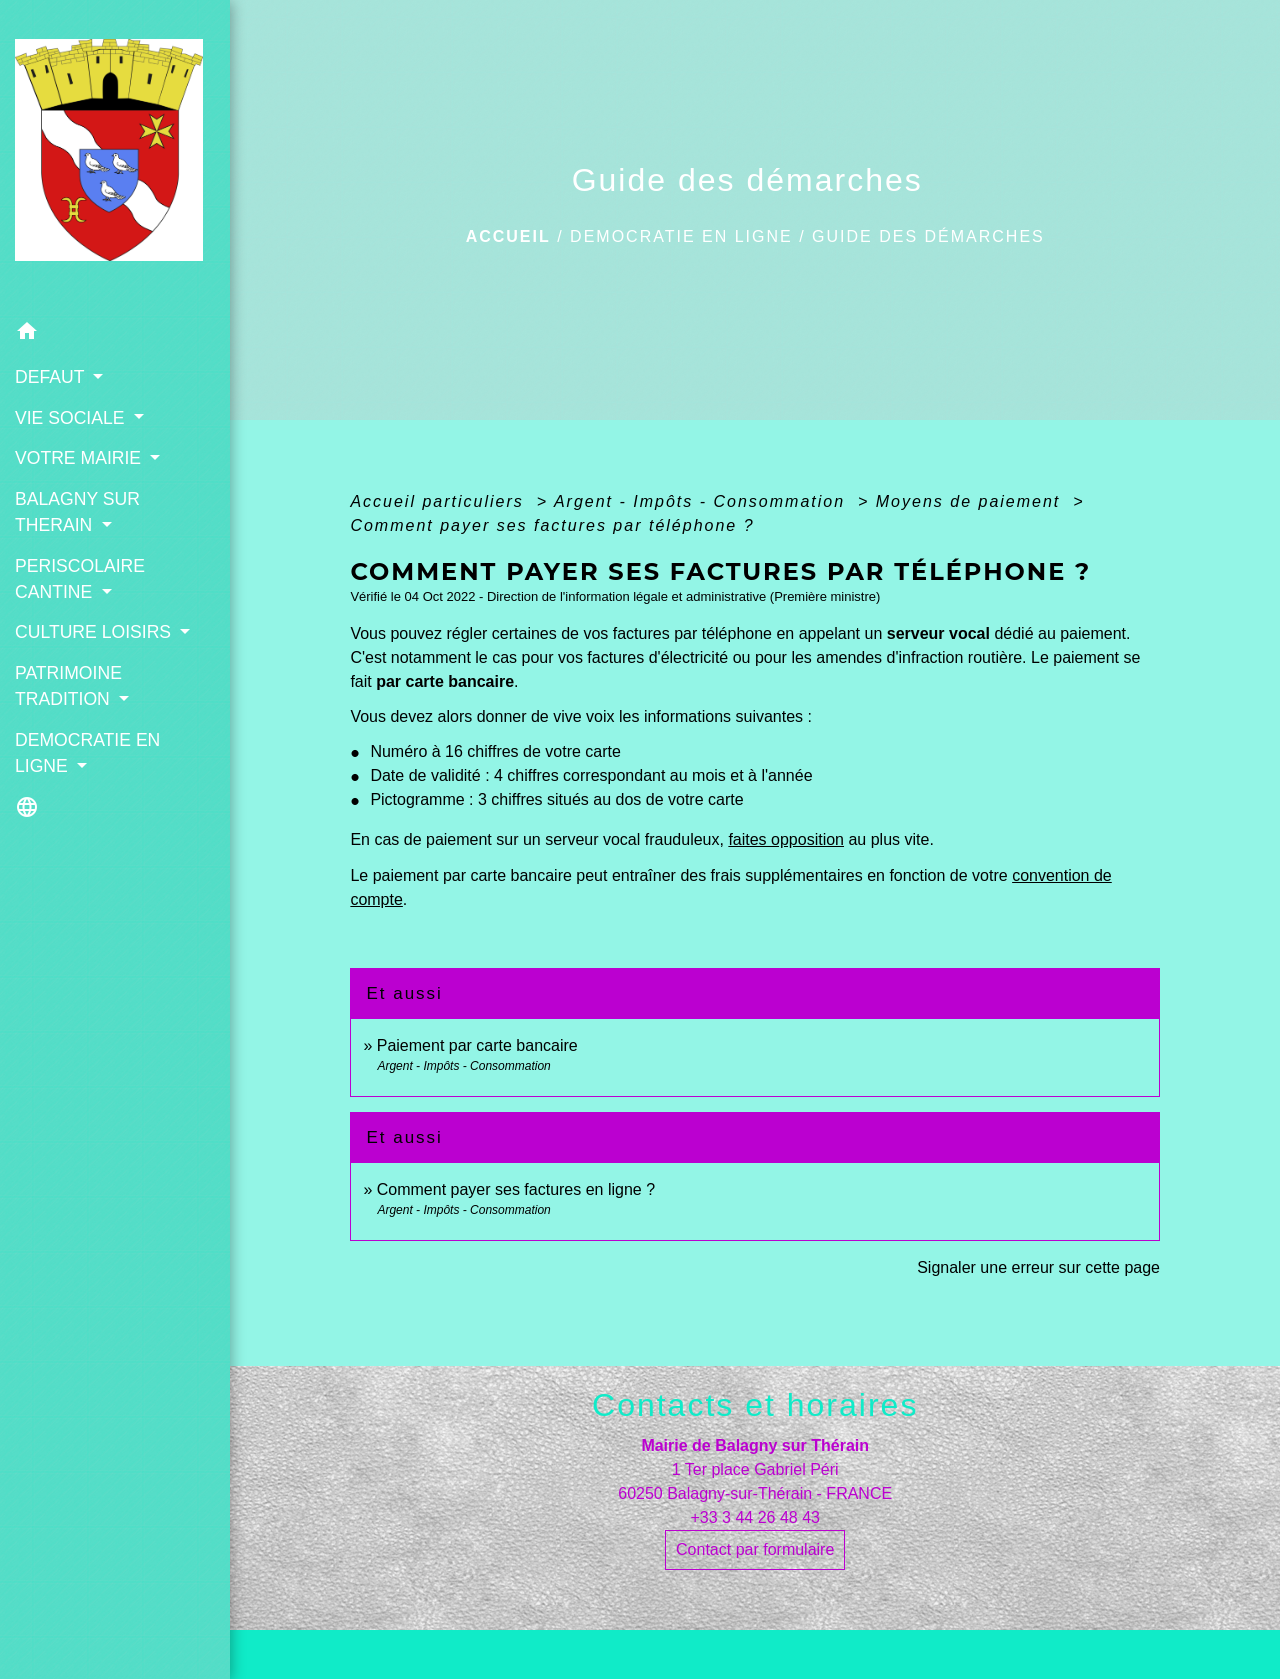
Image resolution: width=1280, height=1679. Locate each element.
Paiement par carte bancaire (477, 1045)
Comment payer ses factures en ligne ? (516, 1189)
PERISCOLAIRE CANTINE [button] (80, 579)
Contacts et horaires (755, 1405)
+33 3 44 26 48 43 (754, 1517)
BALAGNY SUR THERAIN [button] (77, 512)
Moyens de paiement (971, 501)
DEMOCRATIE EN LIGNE (681, 236)
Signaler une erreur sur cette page (1038, 1267)
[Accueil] (115, 156)
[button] (115, 334)
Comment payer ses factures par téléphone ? (552, 525)
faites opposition (786, 839)
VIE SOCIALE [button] (72, 418)
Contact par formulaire (755, 1549)
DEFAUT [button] (52, 377)
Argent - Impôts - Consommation (703, 501)
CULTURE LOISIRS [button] (95, 632)
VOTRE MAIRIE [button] (80, 458)
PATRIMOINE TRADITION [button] (68, 686)
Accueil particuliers (440, 501)
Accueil (508, 236)
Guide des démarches (928, 236)
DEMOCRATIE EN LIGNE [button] (87, 753)
